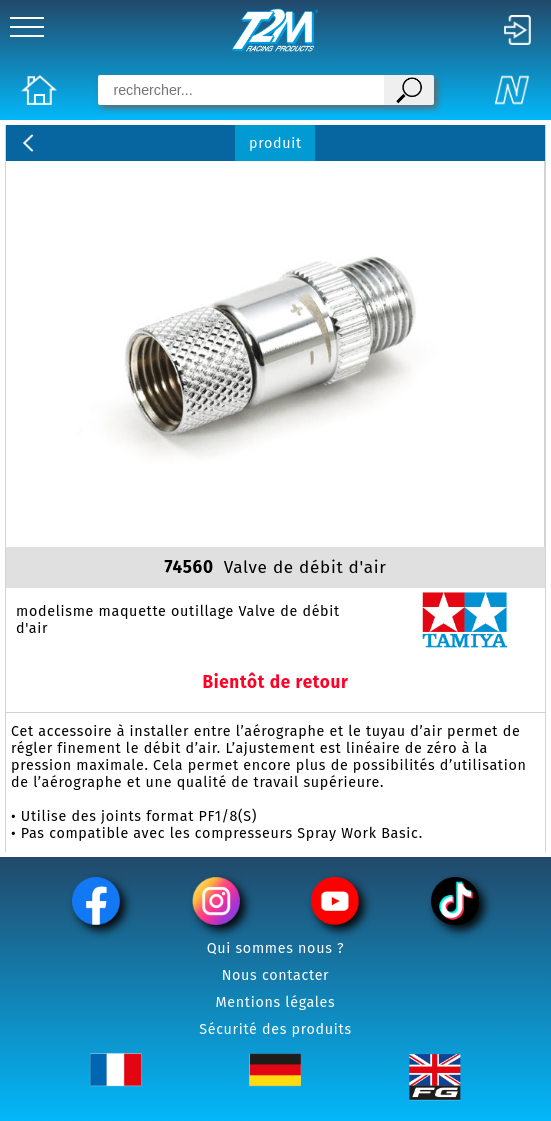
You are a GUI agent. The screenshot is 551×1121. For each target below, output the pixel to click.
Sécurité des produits (275, 1029)
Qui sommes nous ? (276, 948)
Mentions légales (276, 1002)
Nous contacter (276, 975)
